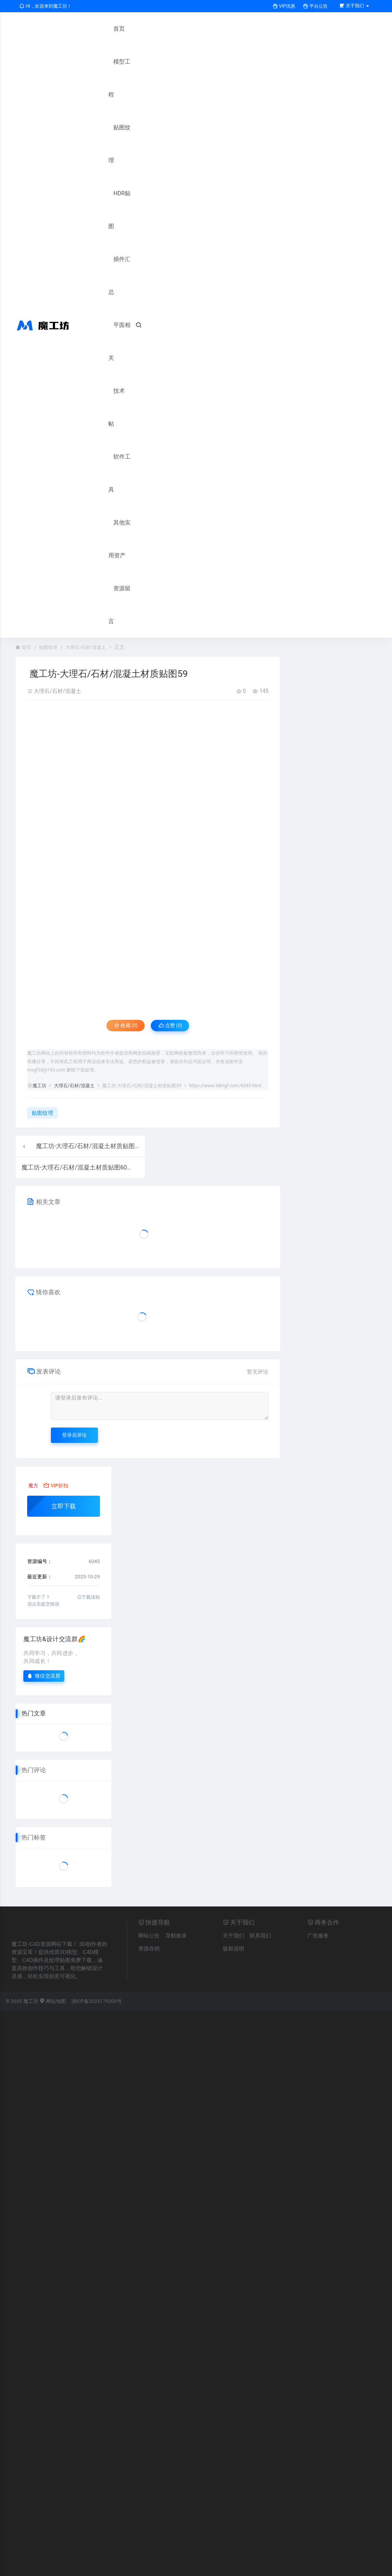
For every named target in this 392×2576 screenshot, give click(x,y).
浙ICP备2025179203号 (96, 1706)
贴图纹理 (104, 94)
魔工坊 (39, 790)
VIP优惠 (284, 6)
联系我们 (260, 1640)
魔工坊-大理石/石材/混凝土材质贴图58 (89, 850)
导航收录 (176, 1640)
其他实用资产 (110, 292)
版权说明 (233, 1653)
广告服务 (318, 1640)
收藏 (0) (121, 731)
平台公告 (315, 6)
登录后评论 (74, 1139)
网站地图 (52, 1706)
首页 (99, 28)
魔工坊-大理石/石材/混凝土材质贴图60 (74, 872)
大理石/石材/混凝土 (94, 351)
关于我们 (233, 1640)
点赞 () (175, 731)
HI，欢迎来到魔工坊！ (45, 6)
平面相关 (104, 193)
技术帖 (102, 226)
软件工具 (104, 259)
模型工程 (104, 61)
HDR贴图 (104, 127)
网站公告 (149, 1640)
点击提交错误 (43, 1308)
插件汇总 (104, 160)
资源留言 (104, 325)
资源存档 (149, 1653)
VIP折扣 (55, 1190)
